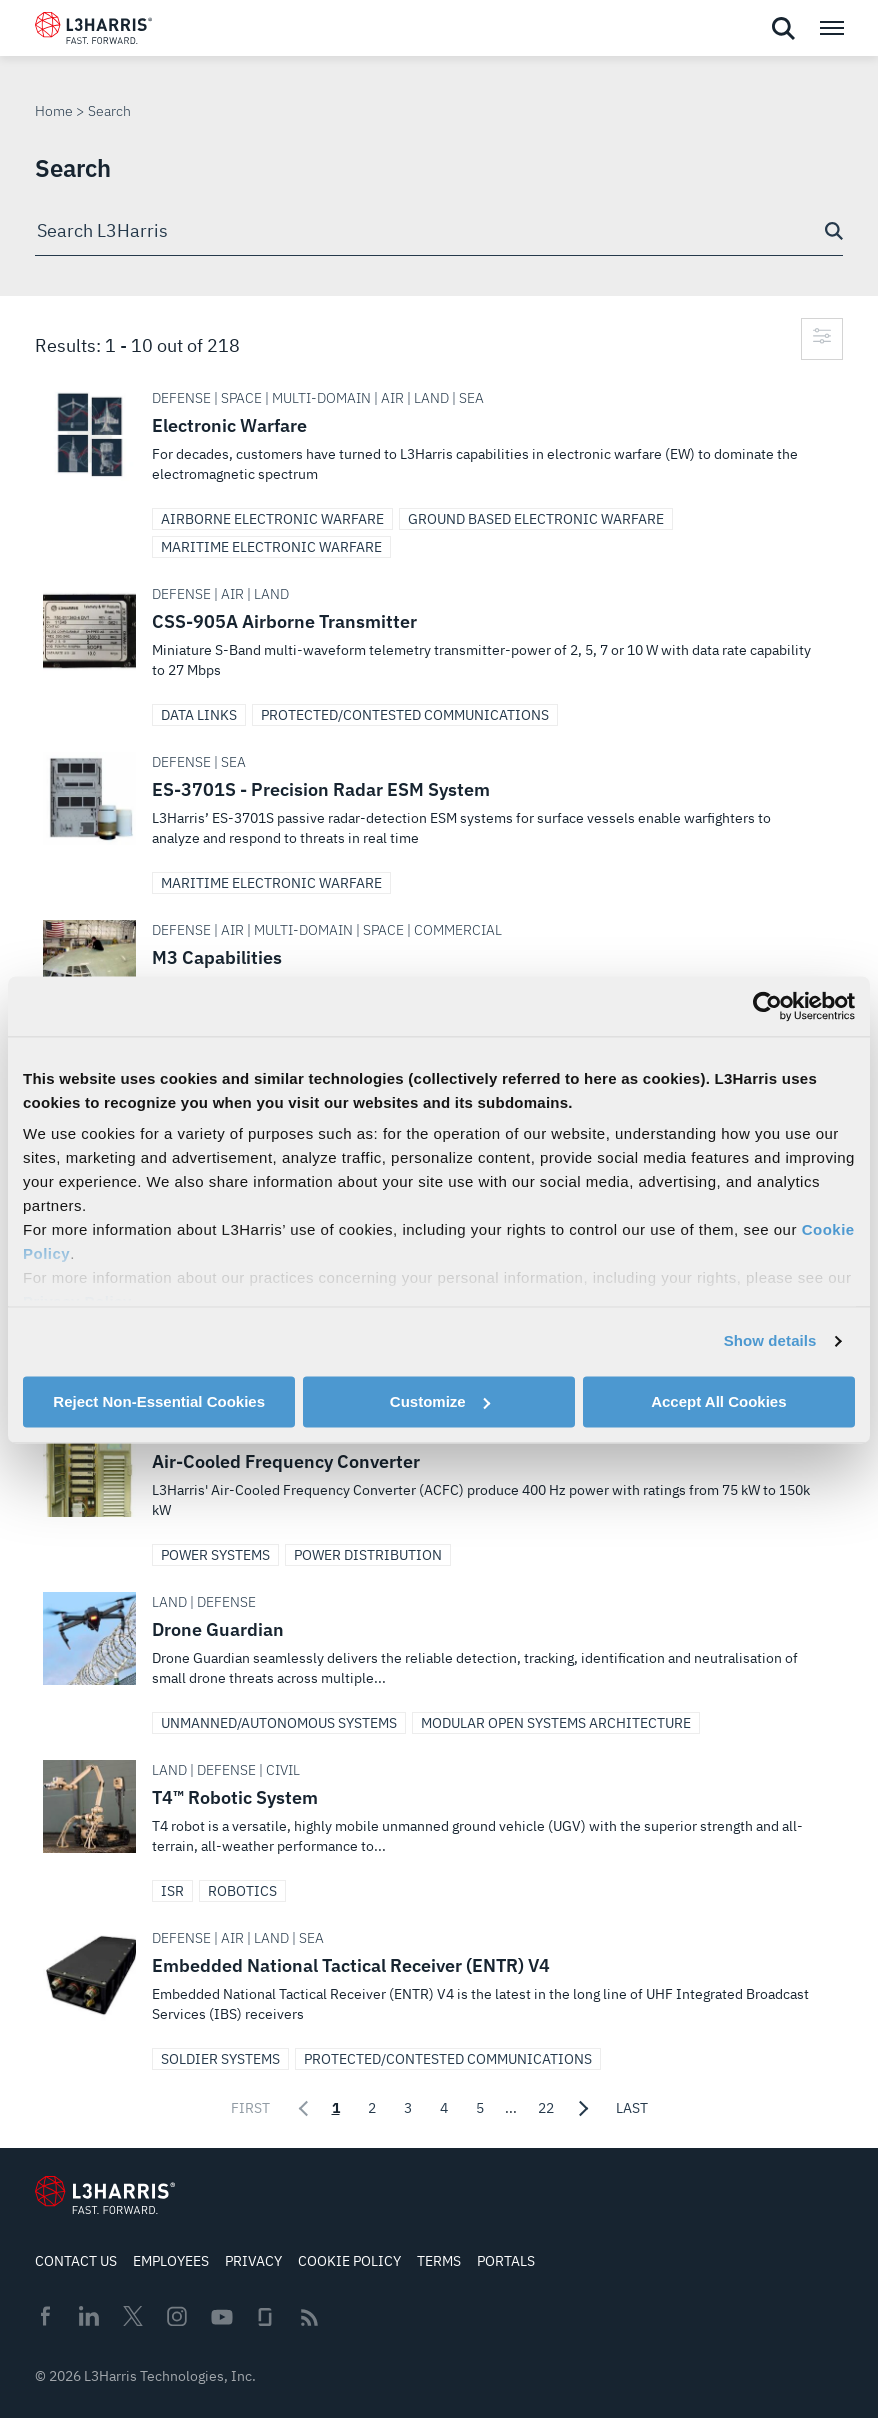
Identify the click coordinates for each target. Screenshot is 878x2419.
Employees (171, 2261)
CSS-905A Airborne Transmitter (439, 640)
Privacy (253, 2261)
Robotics (242, 1891)
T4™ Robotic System (439, 1816)
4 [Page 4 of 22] (444, 2108)
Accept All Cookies (718, 1401)
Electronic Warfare (439, 444)
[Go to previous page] (301, 2108)
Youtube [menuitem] (221, 2317)
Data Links (199, 715)
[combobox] (439, 232)
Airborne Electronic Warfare (272, 519)
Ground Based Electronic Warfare (536, 519)
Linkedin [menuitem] (89, 2316)
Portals (506, 2261)
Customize (440, 1401)
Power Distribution (368, 1555)
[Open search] (783, 29)
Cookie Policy (349, 2261)
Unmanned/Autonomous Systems (279, 1723)
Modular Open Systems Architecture (556, 1723)
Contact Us (76, 2261)
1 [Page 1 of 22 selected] (336, 2108)
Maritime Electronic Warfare (271, 547)
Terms (439, 2261)
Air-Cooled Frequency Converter (439, 1480)
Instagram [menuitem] (177, 2316)
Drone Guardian (439, 1648)
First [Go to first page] (250, 2108)
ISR (172, 1891)
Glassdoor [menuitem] (265, 2317)
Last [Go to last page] (632, 2108)
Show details (770, 1340)
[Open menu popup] (831, 28)
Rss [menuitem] (309, 2317)
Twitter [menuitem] (133, 2316)
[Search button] (834, 231)
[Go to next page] (585, 2108)
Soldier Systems (220, 2059)
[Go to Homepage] (105, 2195)
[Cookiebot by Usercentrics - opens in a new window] (767, 1006)
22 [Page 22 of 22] (546, 2108)
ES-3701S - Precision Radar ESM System (439, 808)
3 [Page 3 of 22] (408, 2108)
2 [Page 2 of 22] (372, 2108)
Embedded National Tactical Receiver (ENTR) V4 (439, 1984)
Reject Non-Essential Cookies (159, 1401)
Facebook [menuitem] (45, 2316)
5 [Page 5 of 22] (480, 2108)
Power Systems (215, 1555)
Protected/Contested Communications (405, 715)
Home (54, 111)
